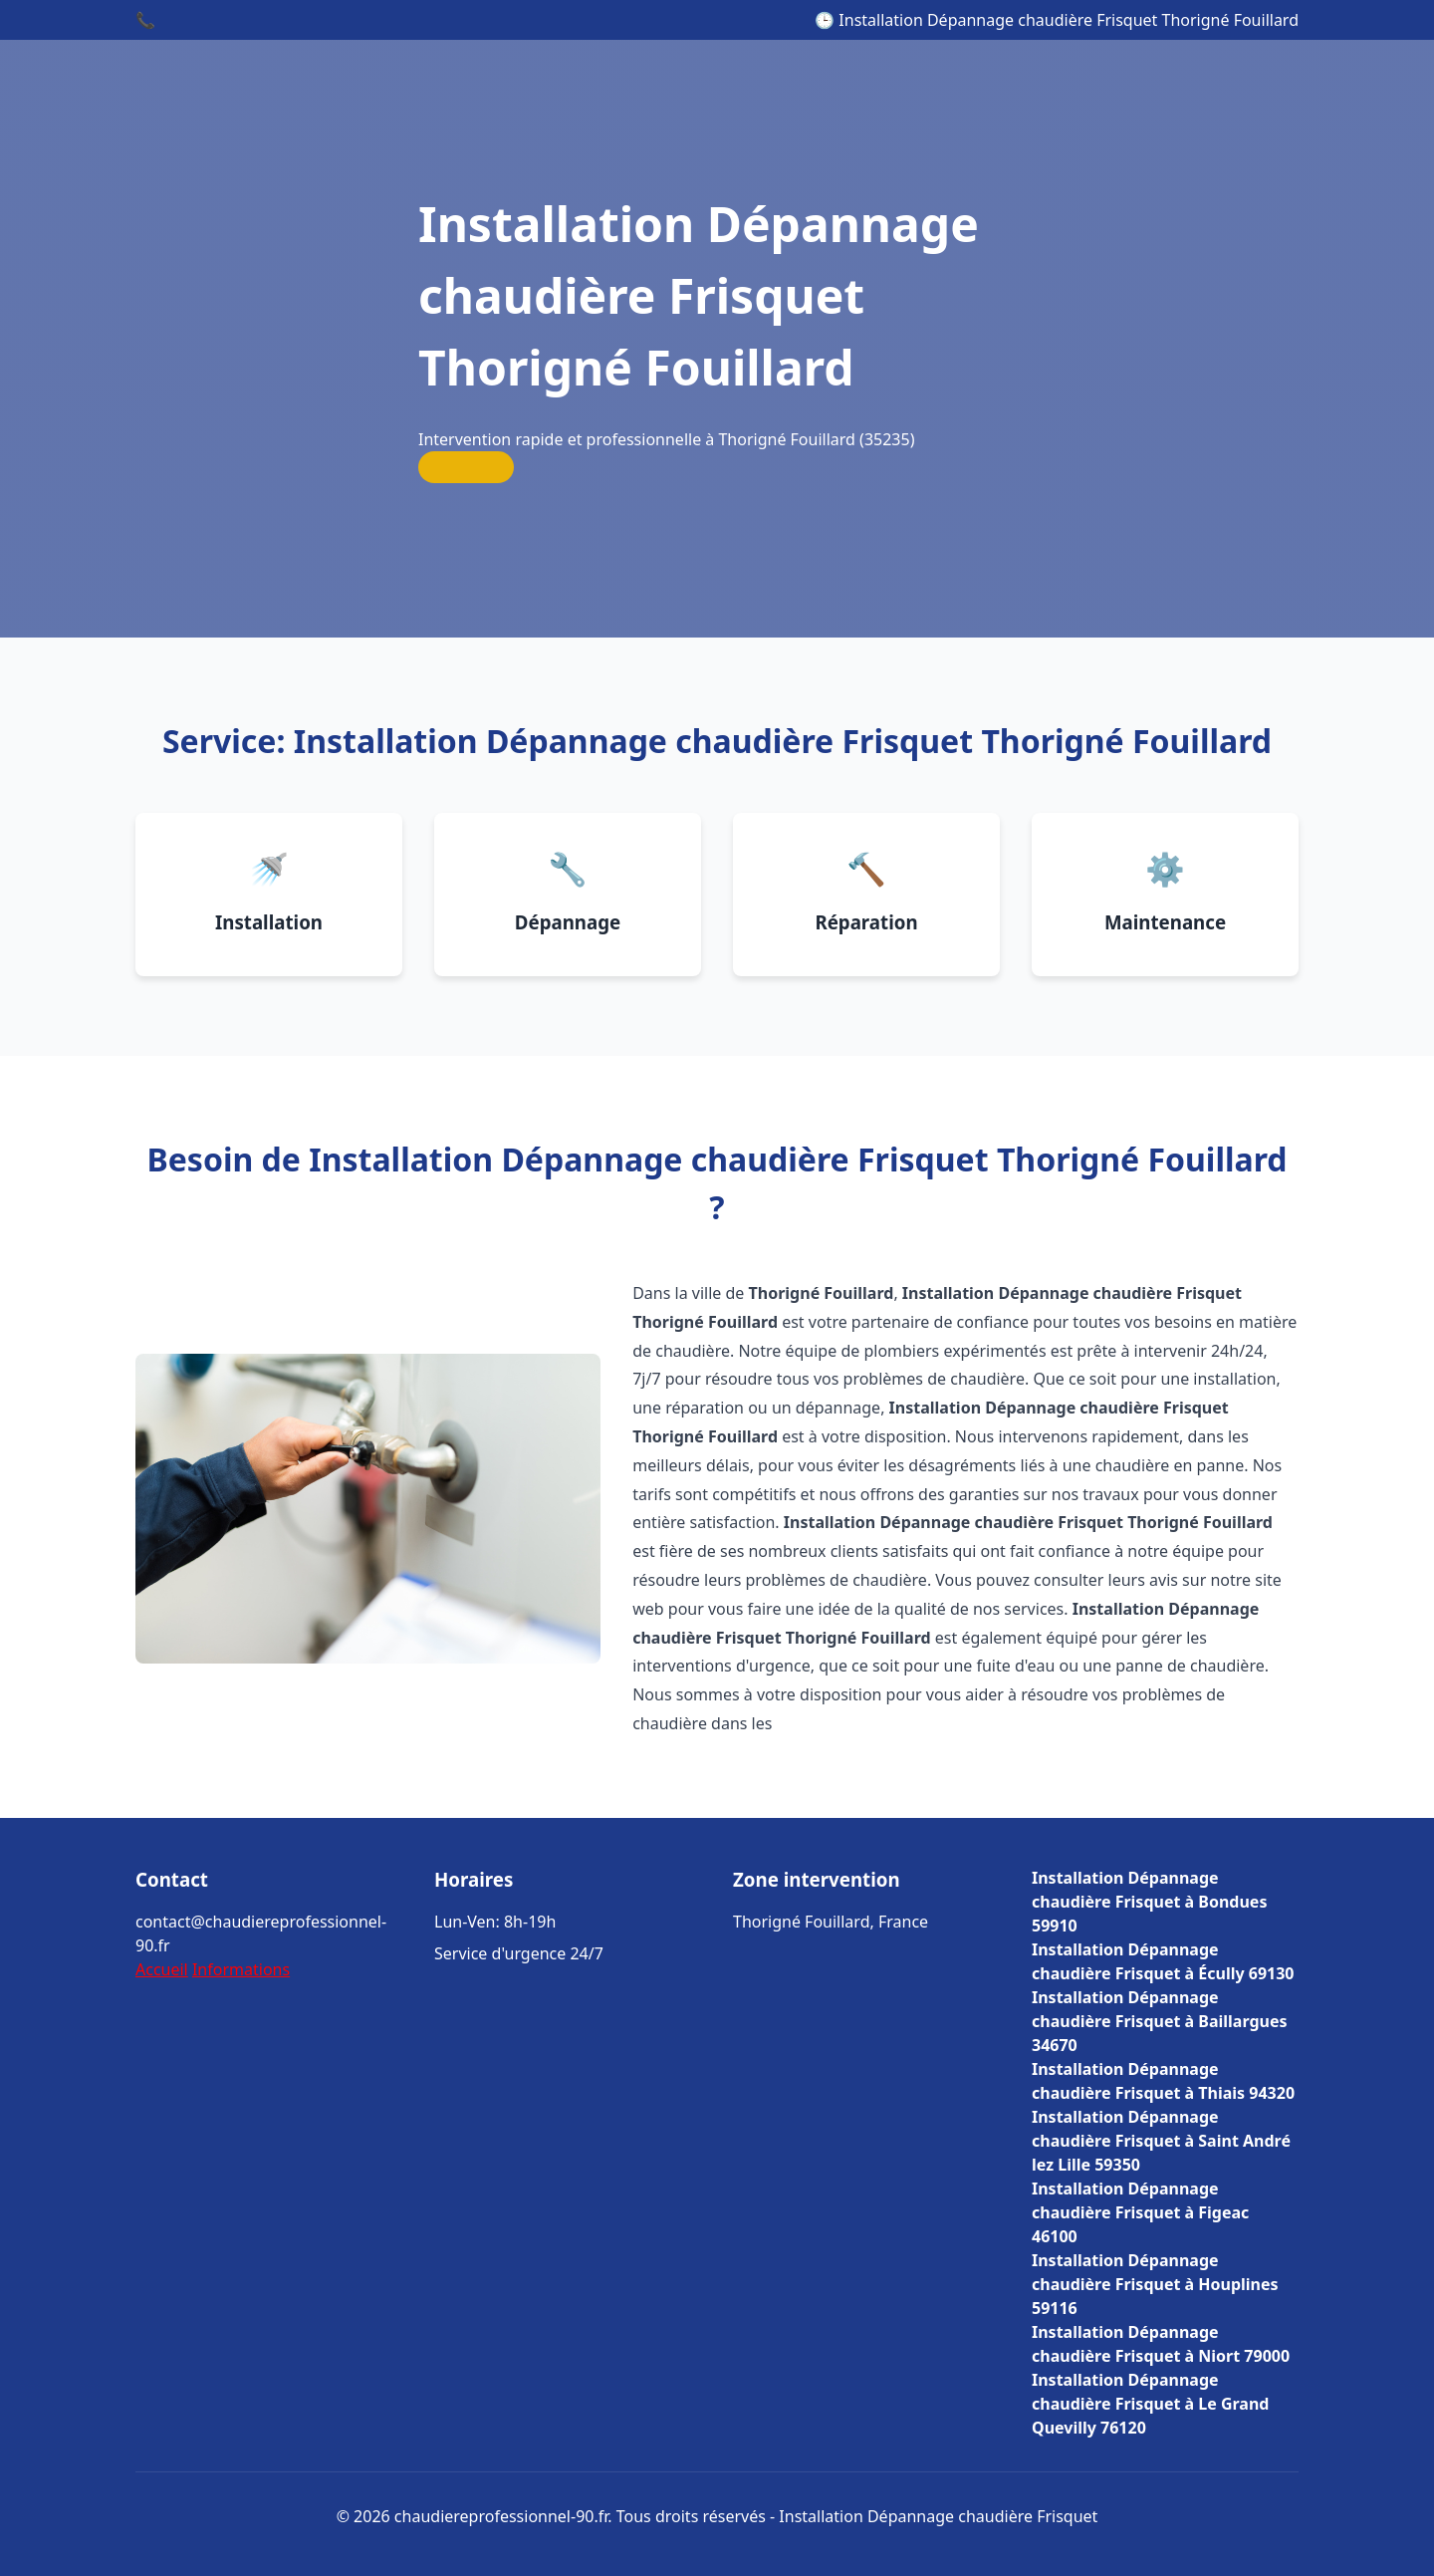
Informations (241, 1969)
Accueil (161, 1969)
